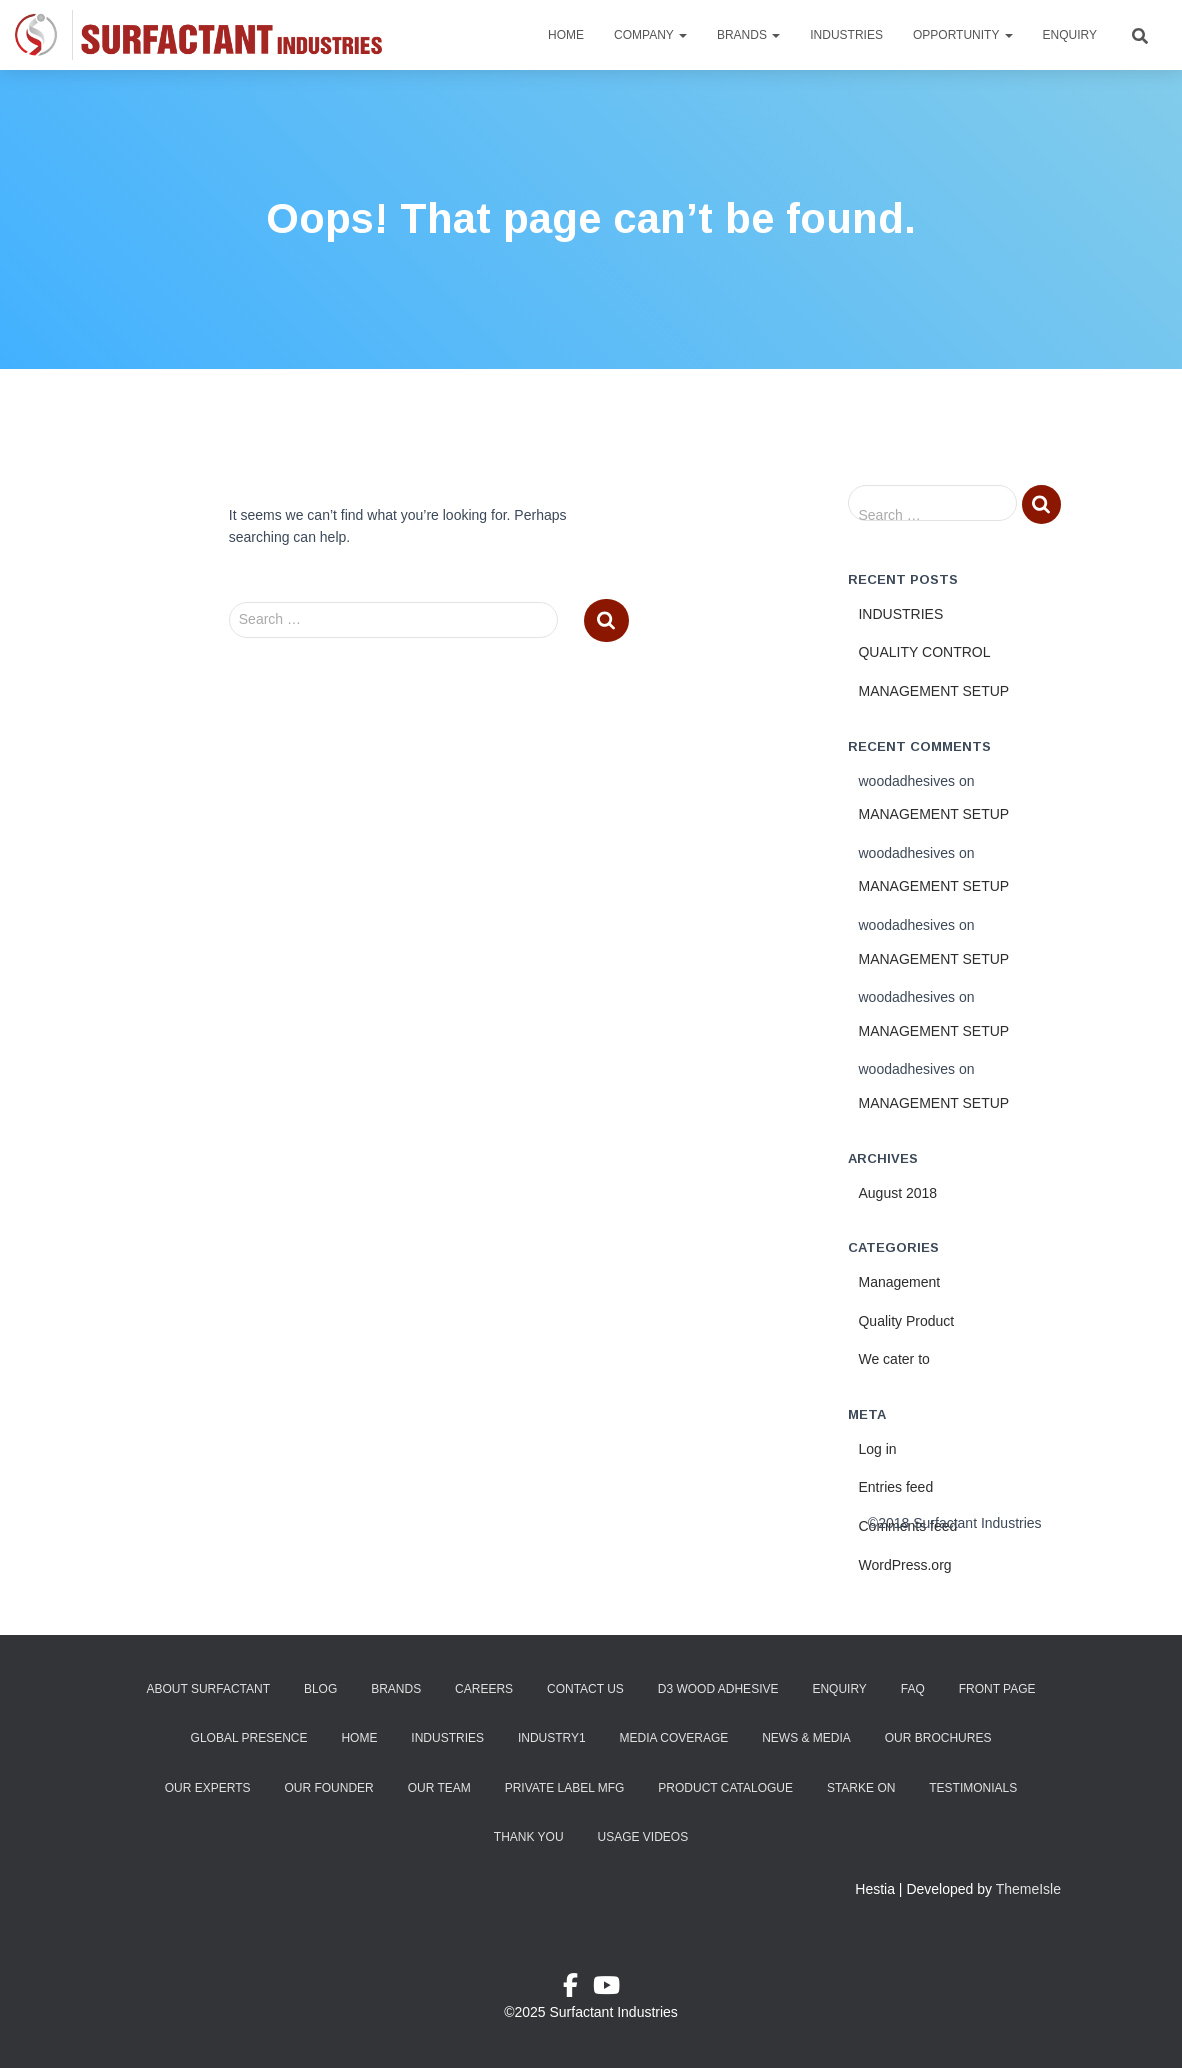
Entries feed (895, 1487)
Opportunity (963, 35)
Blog (320, 1689)
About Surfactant (208, 1689)
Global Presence (249, 1738)
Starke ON (861, 1788)
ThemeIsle (1028, 1889)
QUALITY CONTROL (924, 652)
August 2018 (897, 1193)
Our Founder (328, 1788)
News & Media (806, 1738)
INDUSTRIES (900, 614)
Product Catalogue (725, 1788)
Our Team (439, 1788)
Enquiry (1070, 35)
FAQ (913, 1689)
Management (899, 1282)
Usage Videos (642, 1837)
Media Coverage (674, 1738)
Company (650, 35)
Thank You (529, 1837)
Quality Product (906, 1321)
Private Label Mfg (565, 1788)
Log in (877, 1449)
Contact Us (585, 1689)
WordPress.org (904, 1565)
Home (566, 35)
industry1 (552, 1738)
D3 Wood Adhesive (718, 1689)
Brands (748, 35)
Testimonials (973, 1788)
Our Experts (208, 1788)
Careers (484, 1689)
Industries (846, 35)
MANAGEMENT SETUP (933, 691)
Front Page (997, 1689)
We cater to (893, 1359)
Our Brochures (938, 1738)
